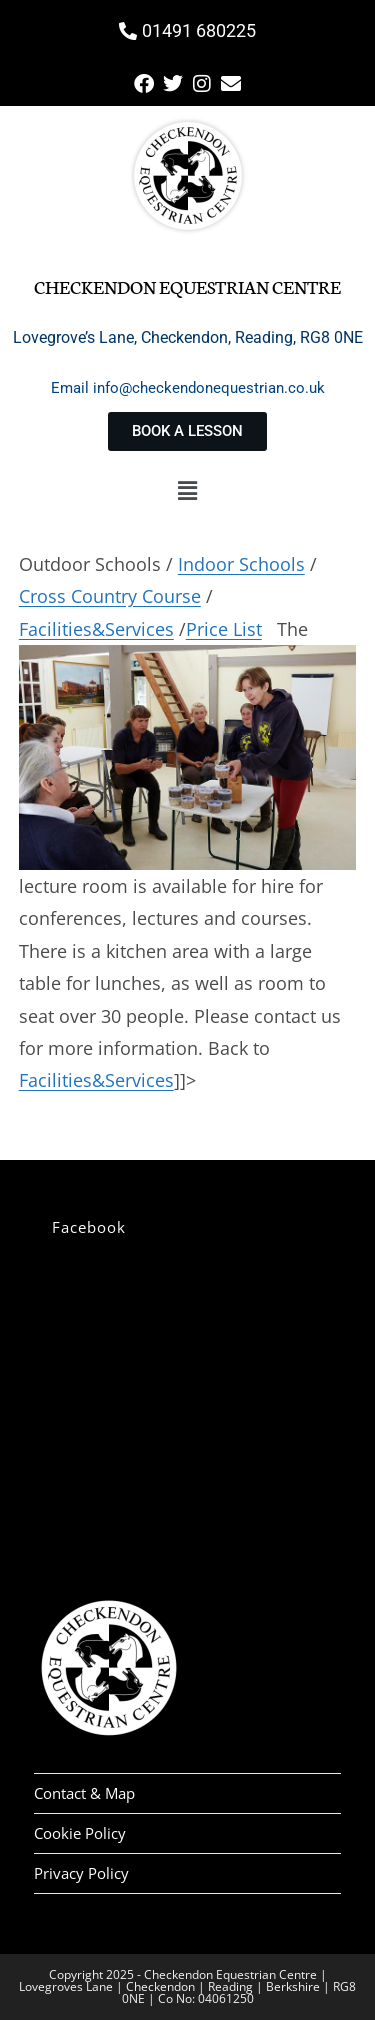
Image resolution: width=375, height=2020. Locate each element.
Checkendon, (188, 337)
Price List (224, 629)
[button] (187, 490)
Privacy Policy (81, 1873)
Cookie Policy (80, 1833)
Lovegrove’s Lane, (77, 337)
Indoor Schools (241, 564)
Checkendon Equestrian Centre (187, 286)
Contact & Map (84, 1793)
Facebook (89, 1227)
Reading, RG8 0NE (299, 337)
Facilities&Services (96, 629)
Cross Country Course (110, 596)
